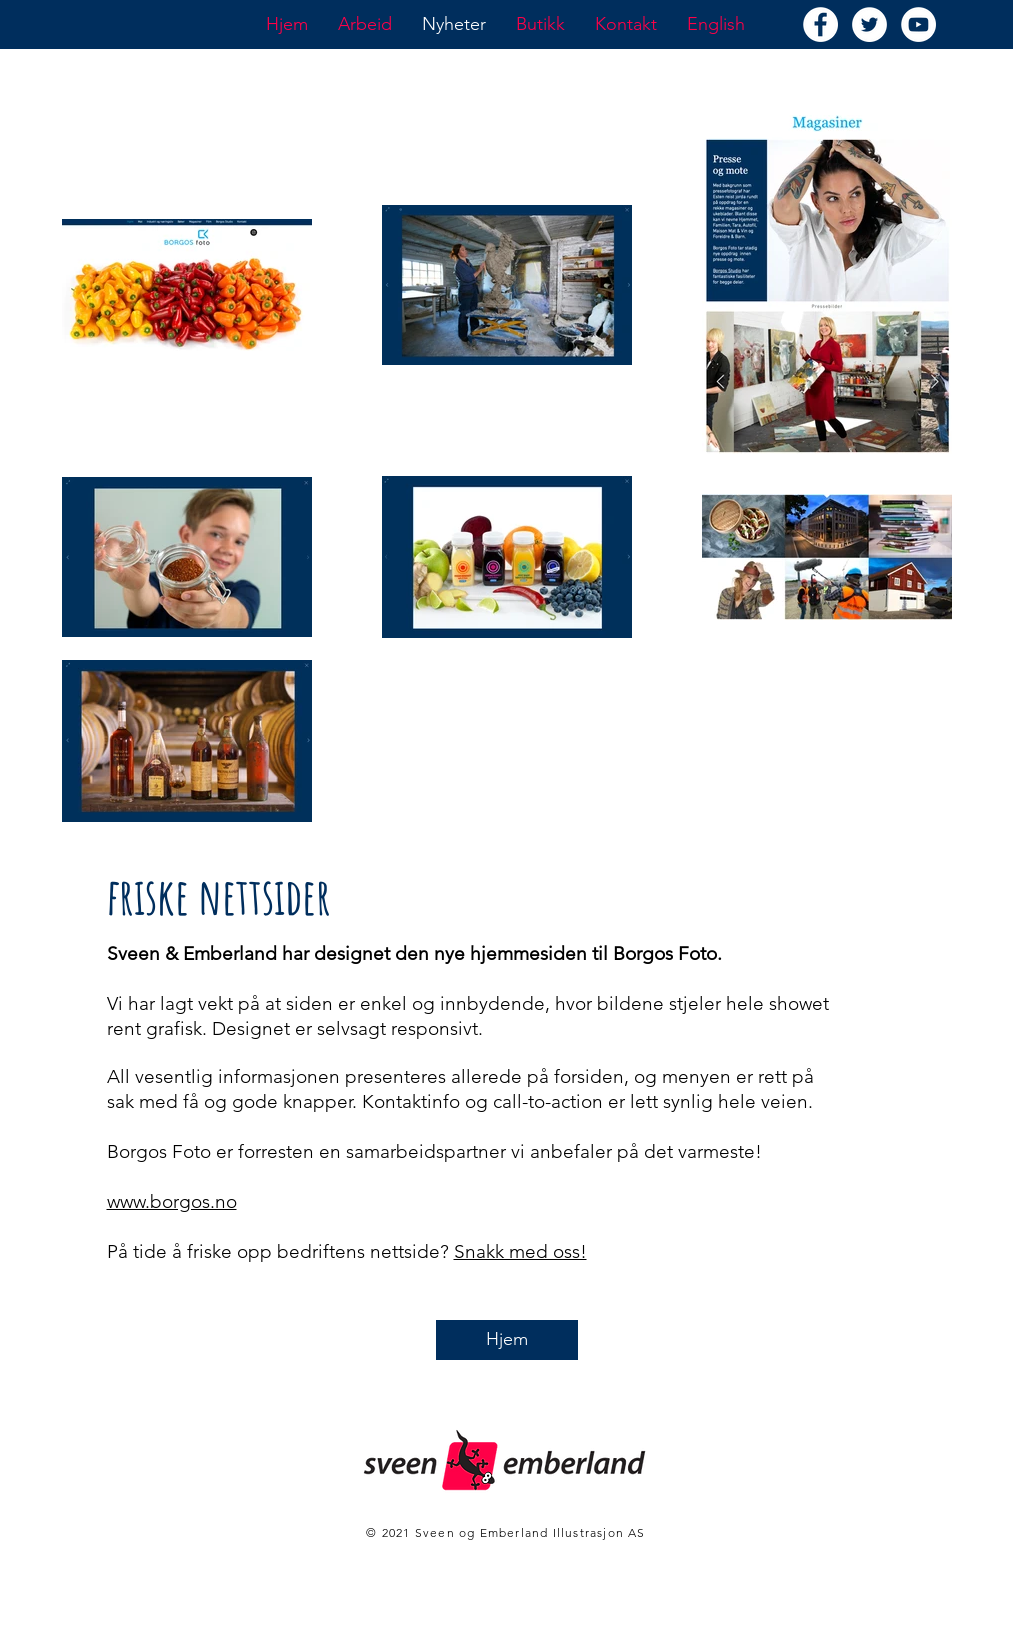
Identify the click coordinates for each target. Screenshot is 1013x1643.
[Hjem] (507, 1340)
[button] (365, 24)
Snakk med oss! (520, 1251)
